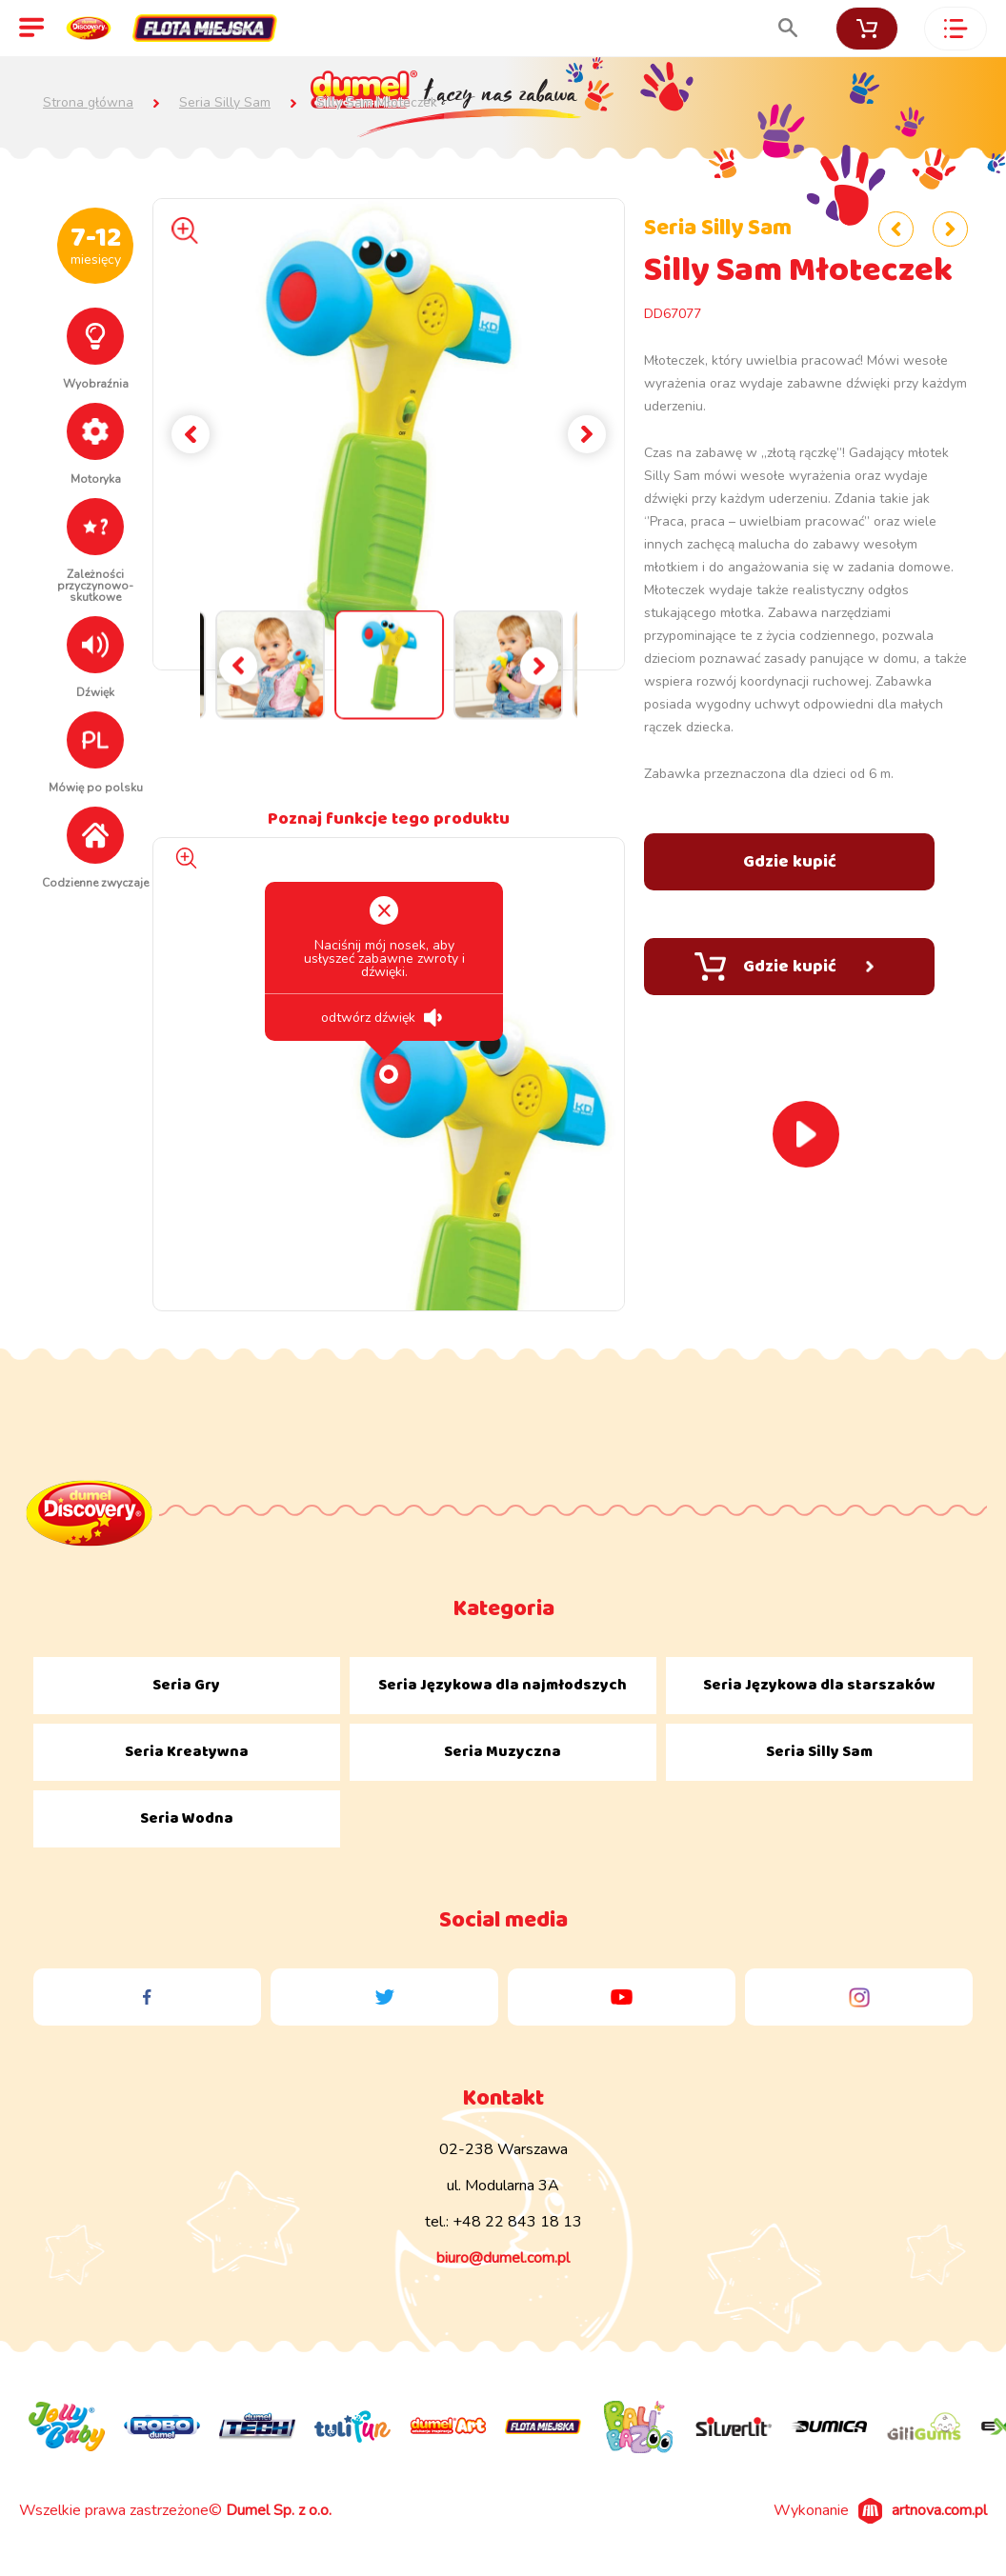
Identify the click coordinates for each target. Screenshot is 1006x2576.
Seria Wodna (186, 1818)
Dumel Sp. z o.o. (279, 2510)
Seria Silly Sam (225, 102)
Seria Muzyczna (502, 1752)
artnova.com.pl (939, 2510)
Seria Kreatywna (187, 1752)
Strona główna (88, 102)
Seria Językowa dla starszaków (819, 1685)
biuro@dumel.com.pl (503, 2258)
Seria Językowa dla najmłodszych (502, 1685)
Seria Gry (186, 1685)
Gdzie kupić (784, 966)
